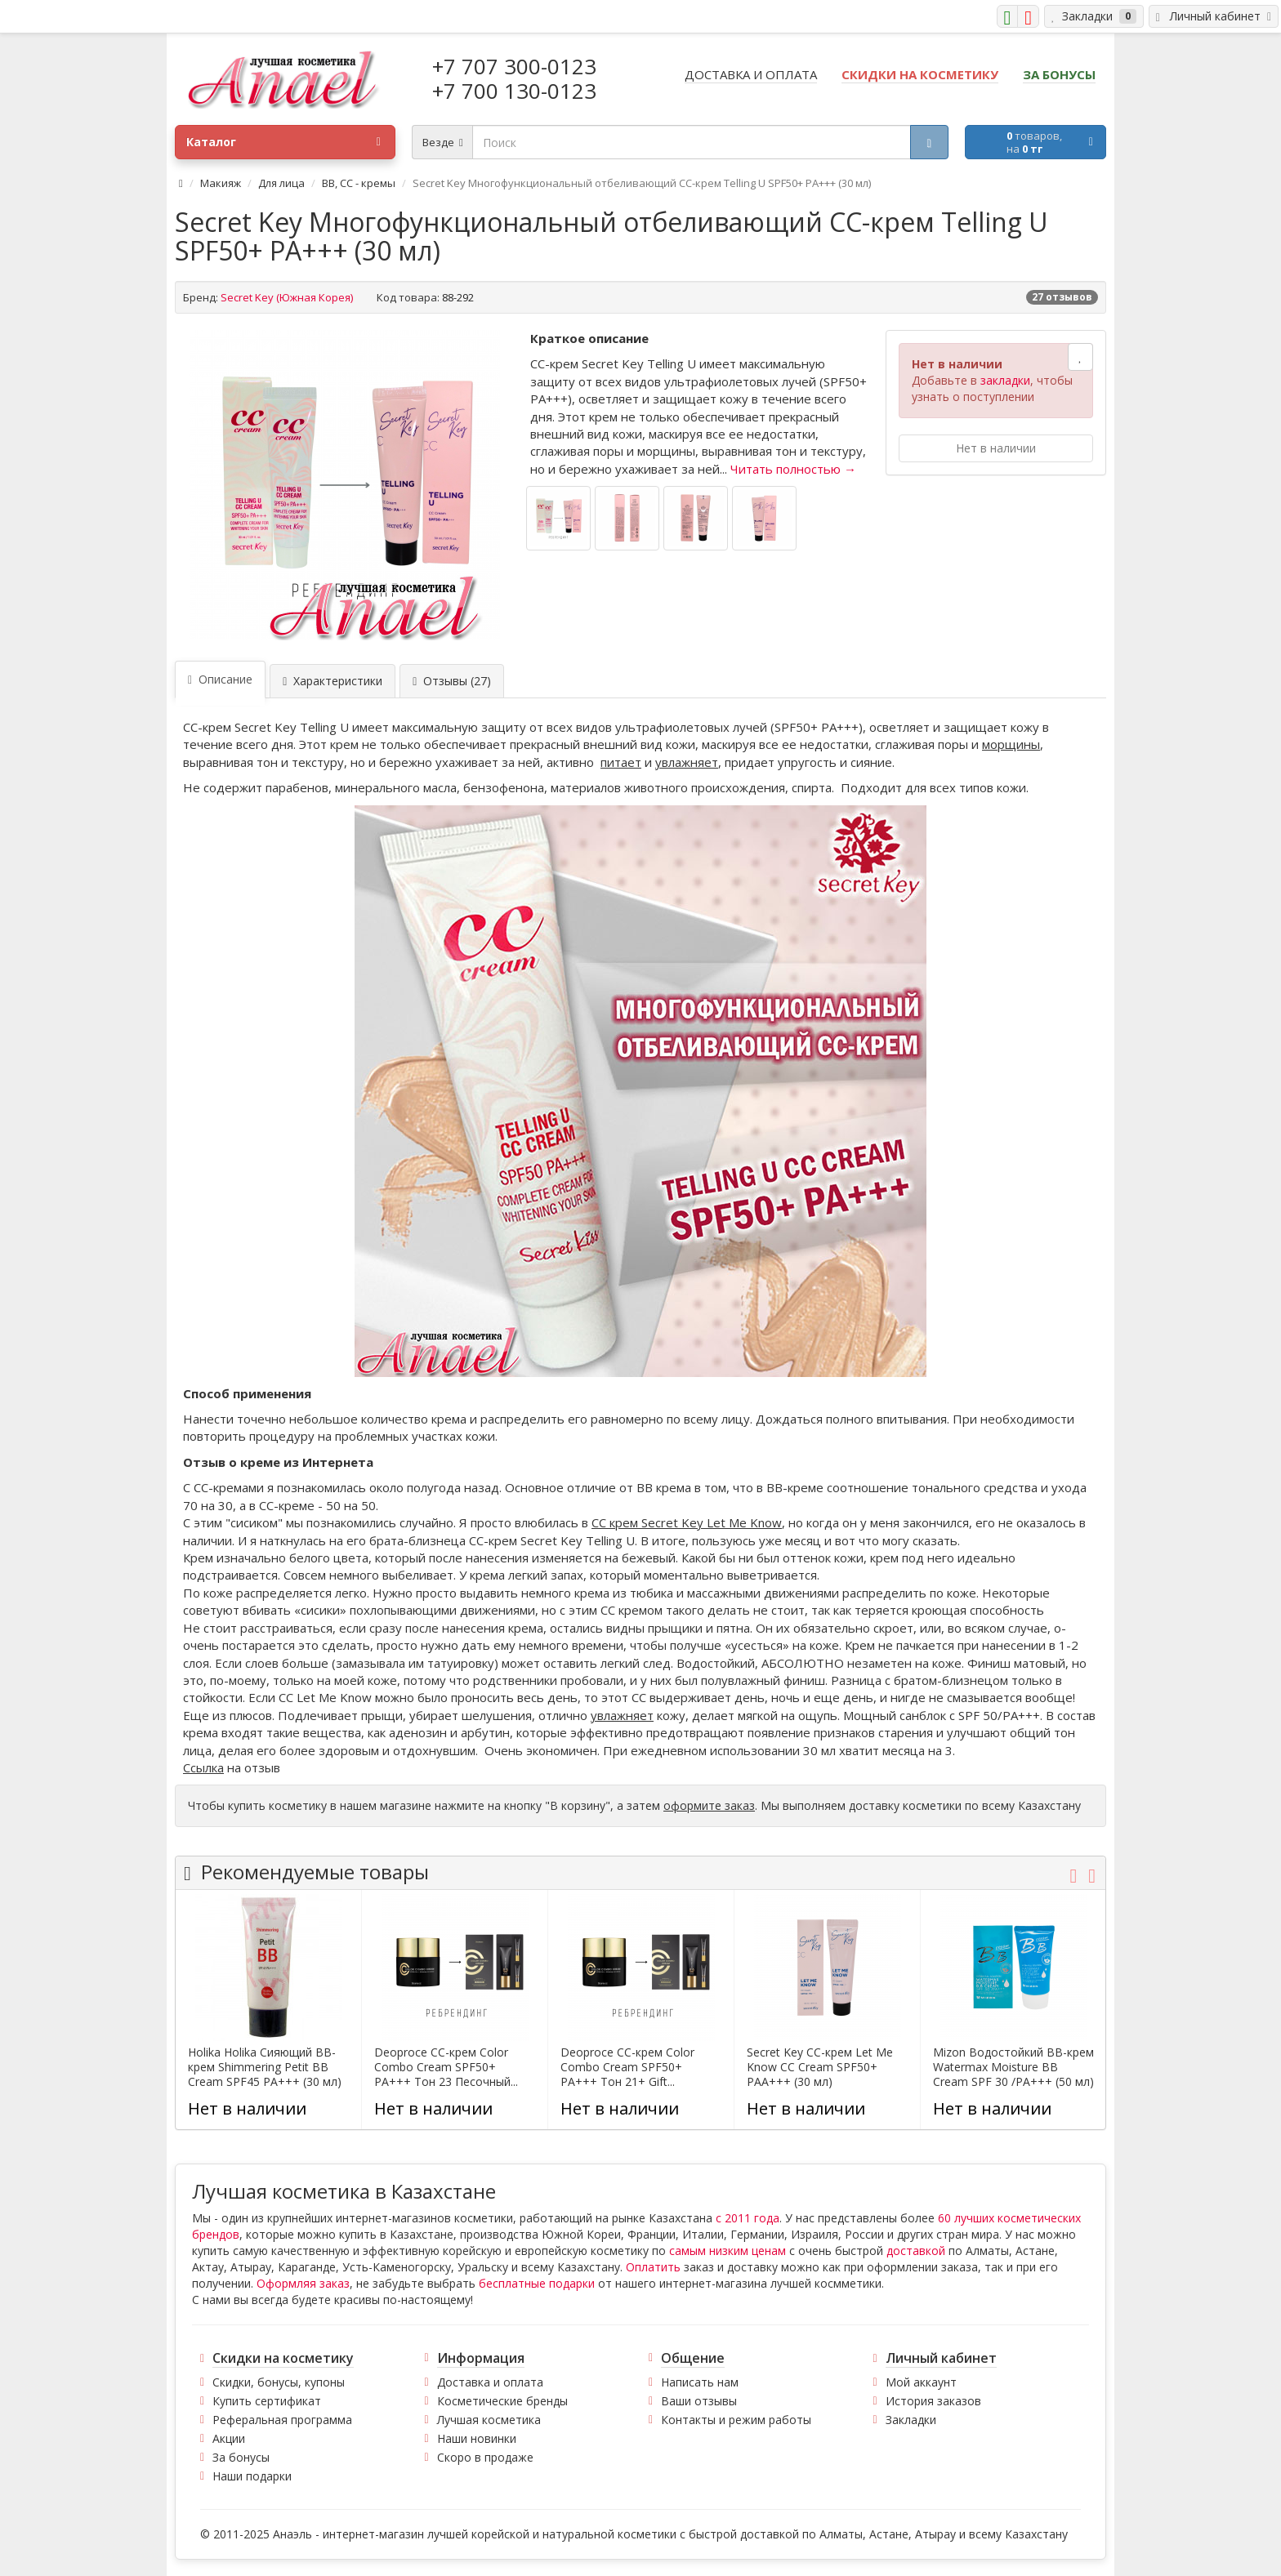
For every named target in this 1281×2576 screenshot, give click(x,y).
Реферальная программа (282, 2419)
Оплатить (653, 2267)
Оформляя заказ (303, 2283)
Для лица (281, 183)
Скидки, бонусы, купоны (278, 2382)
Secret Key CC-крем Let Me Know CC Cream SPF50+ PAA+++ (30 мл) (820, 2067)
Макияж (220, 183)
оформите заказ (709, 1805)
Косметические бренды (502, 2401)
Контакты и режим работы (736, 2419)
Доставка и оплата (490, 2382)
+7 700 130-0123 (514, 90)
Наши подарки (252, 2476)
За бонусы (241, 2457)
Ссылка (203, 1767)
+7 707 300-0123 (514, 66)
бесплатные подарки (537, 2283)
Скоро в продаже (485, 2457)
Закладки (911, 2419)
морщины (1011, 744)
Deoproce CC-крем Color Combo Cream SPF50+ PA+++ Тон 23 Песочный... (446, 2067)
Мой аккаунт (921, 2382)
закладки (1005, 380)
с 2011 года (747, 2218)
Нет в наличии (996, 448)
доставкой (915, 2250)
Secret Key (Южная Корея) (287, 297)
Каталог (283, 142)
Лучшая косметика (489, 2419)
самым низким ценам (727, 2250)
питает (620, 762)
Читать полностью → (793, 469)
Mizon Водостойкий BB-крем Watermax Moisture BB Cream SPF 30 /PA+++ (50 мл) (1013, 2067)
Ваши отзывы (699, 2401)
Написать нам (700, 2382)
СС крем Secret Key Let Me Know (686, 1522)
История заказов (933, 2401)
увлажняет (686, 762)
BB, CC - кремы (358, 183)
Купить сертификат (266, 2401)
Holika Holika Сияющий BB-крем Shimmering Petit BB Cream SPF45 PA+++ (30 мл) (264, 2067)
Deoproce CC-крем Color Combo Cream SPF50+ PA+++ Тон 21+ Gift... (627, 2067)
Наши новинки (476, 2438)
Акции (228, 2438)
